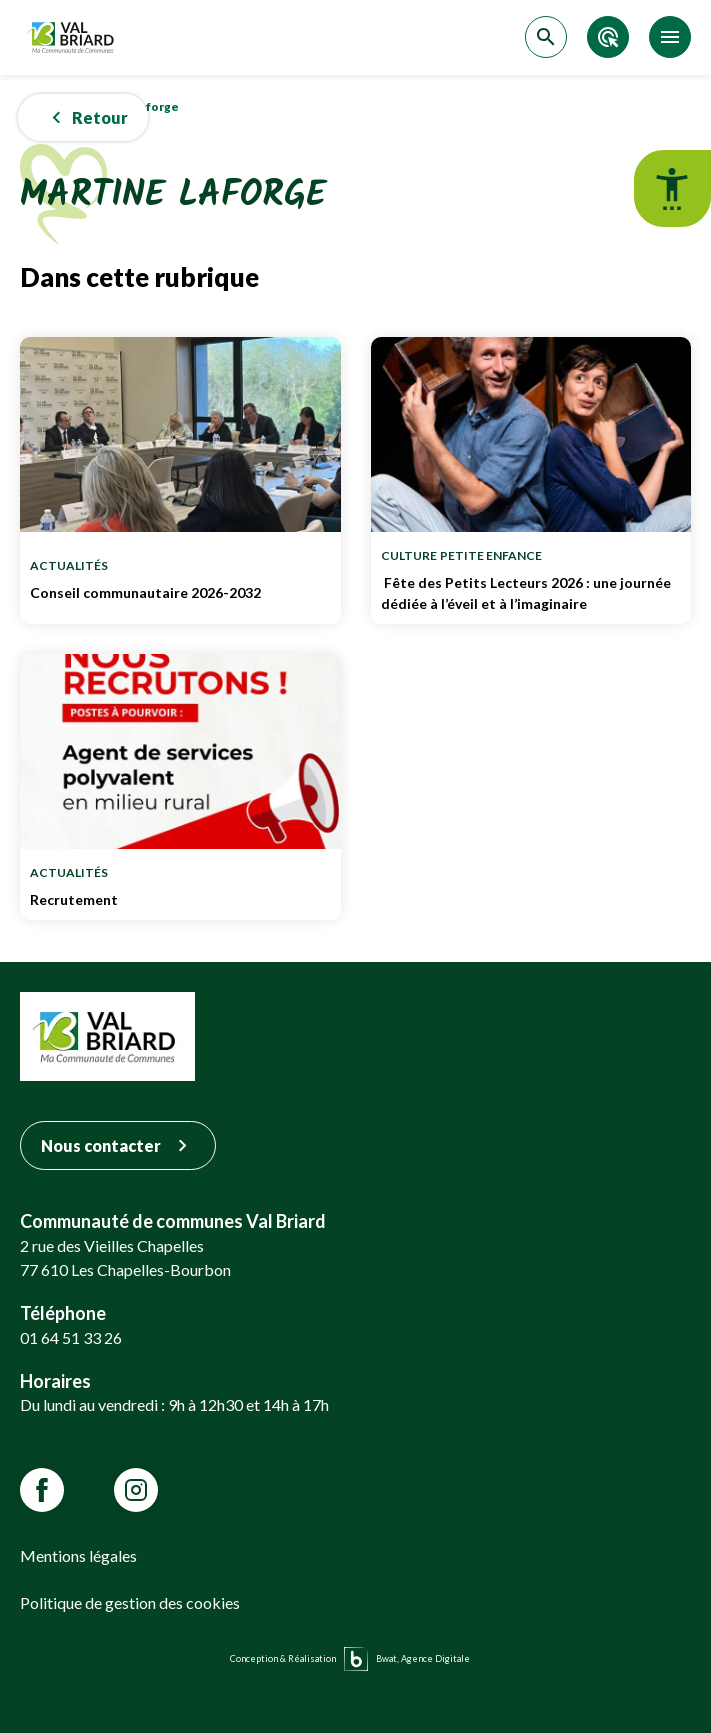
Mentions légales (78, 1555)
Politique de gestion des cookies (130, 1602)
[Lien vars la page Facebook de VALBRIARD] (42, 1490)
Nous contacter (118, 1145)
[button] (83, 118)
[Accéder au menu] (670, 37)
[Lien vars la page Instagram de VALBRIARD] (136, 1490)
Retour (86, 117)
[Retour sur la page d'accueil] (73, 37)
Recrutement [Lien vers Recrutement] (180, 899)
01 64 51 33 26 (71, 1337)
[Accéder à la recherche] (546, 37)
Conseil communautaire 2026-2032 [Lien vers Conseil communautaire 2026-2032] (180, 592)
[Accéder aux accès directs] (608, 37)
